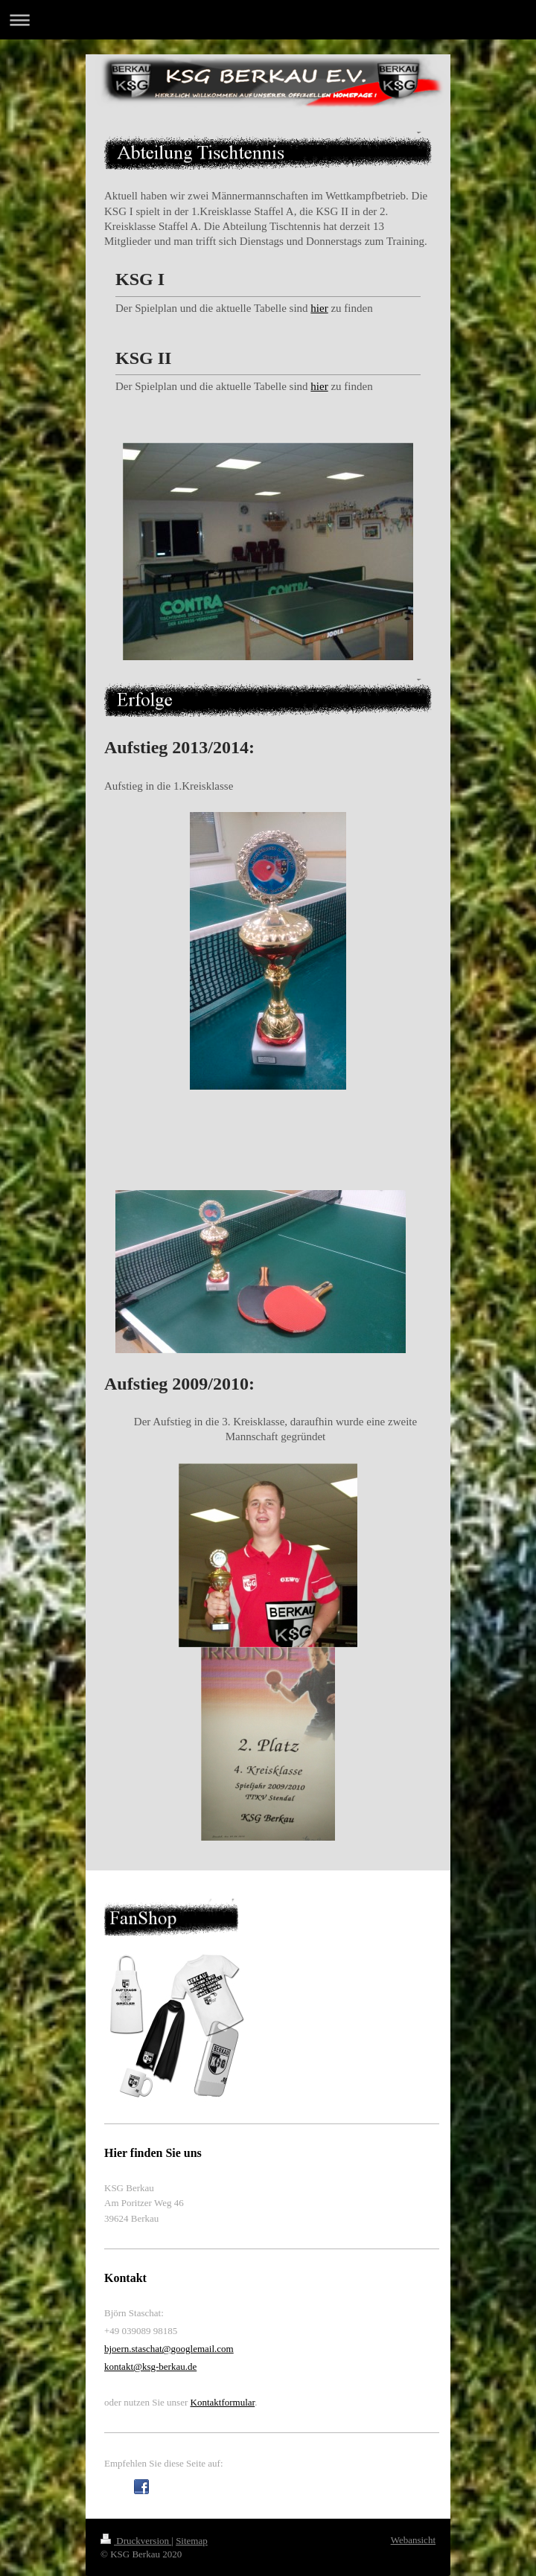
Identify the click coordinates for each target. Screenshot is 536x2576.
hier (319, 308)
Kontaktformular (223, 2402)
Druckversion (135, 2540)
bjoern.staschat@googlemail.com (169, 2348)
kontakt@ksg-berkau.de (150, 2366)
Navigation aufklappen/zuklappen (268, 20)
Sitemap (192, 2540)
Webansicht (413, 2539)
